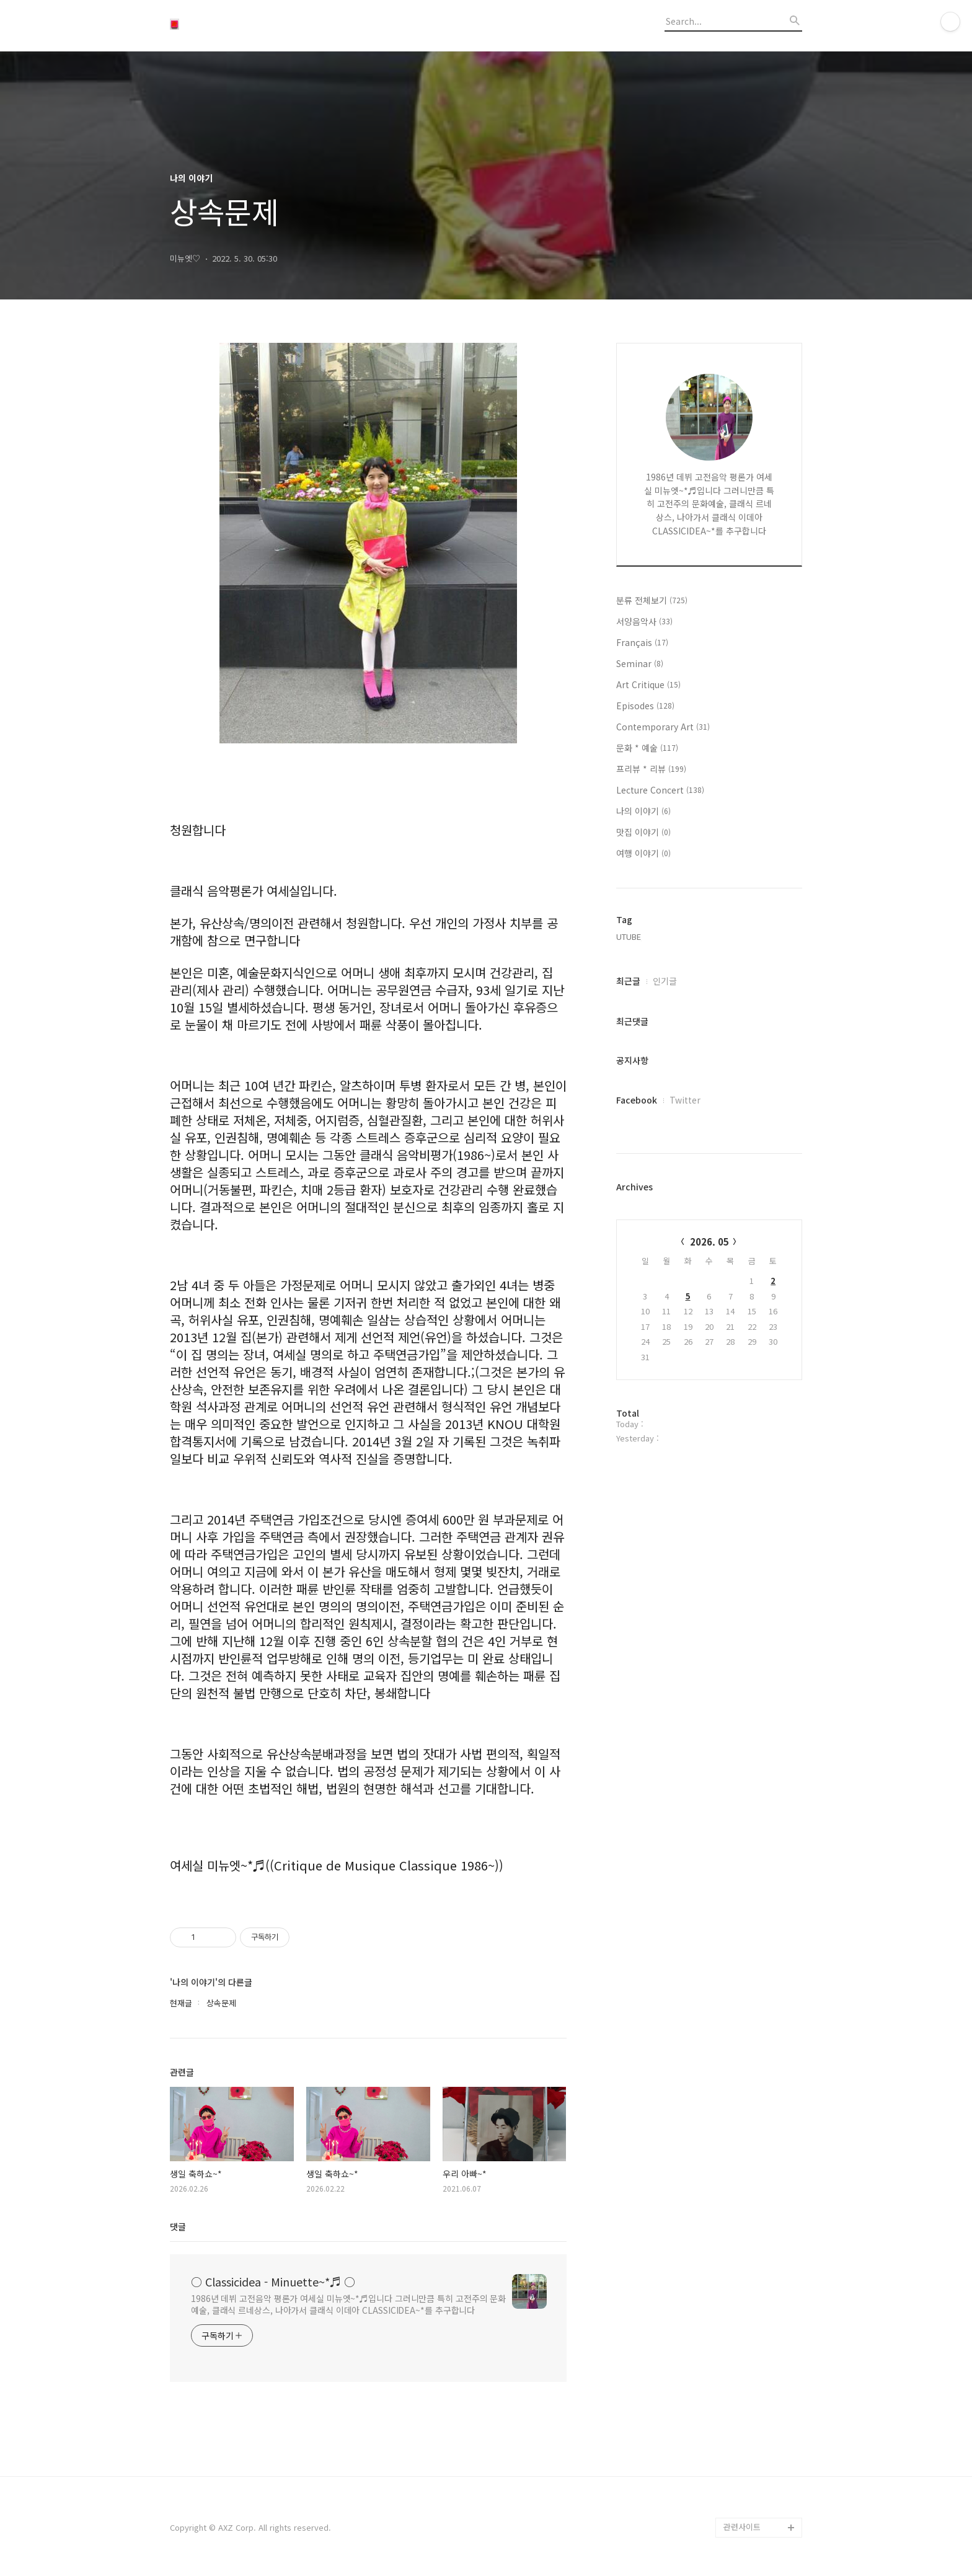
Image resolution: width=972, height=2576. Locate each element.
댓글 (178, 2226)
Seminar (639, 663)
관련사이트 (742, 2527)
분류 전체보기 (651, 600)
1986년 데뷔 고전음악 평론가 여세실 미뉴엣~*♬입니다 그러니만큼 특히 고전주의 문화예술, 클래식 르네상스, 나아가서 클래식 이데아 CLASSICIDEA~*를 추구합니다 (348, 2304)
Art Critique (648, 684)
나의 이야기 (643, 811)
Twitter (684, 1100)
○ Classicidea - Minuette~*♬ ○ (273, 2281)
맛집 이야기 (643, 832)
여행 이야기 (643, 853)
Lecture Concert (660, 790)
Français (642, 642)
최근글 (628, 981)
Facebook (636, 1100)
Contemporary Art (663, 726)
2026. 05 (709, 1241)
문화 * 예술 (647, 747)
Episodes (645, 705)
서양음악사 (644, 621)
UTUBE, (629, 936)
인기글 (665, 981)
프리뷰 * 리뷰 (651, 769)
